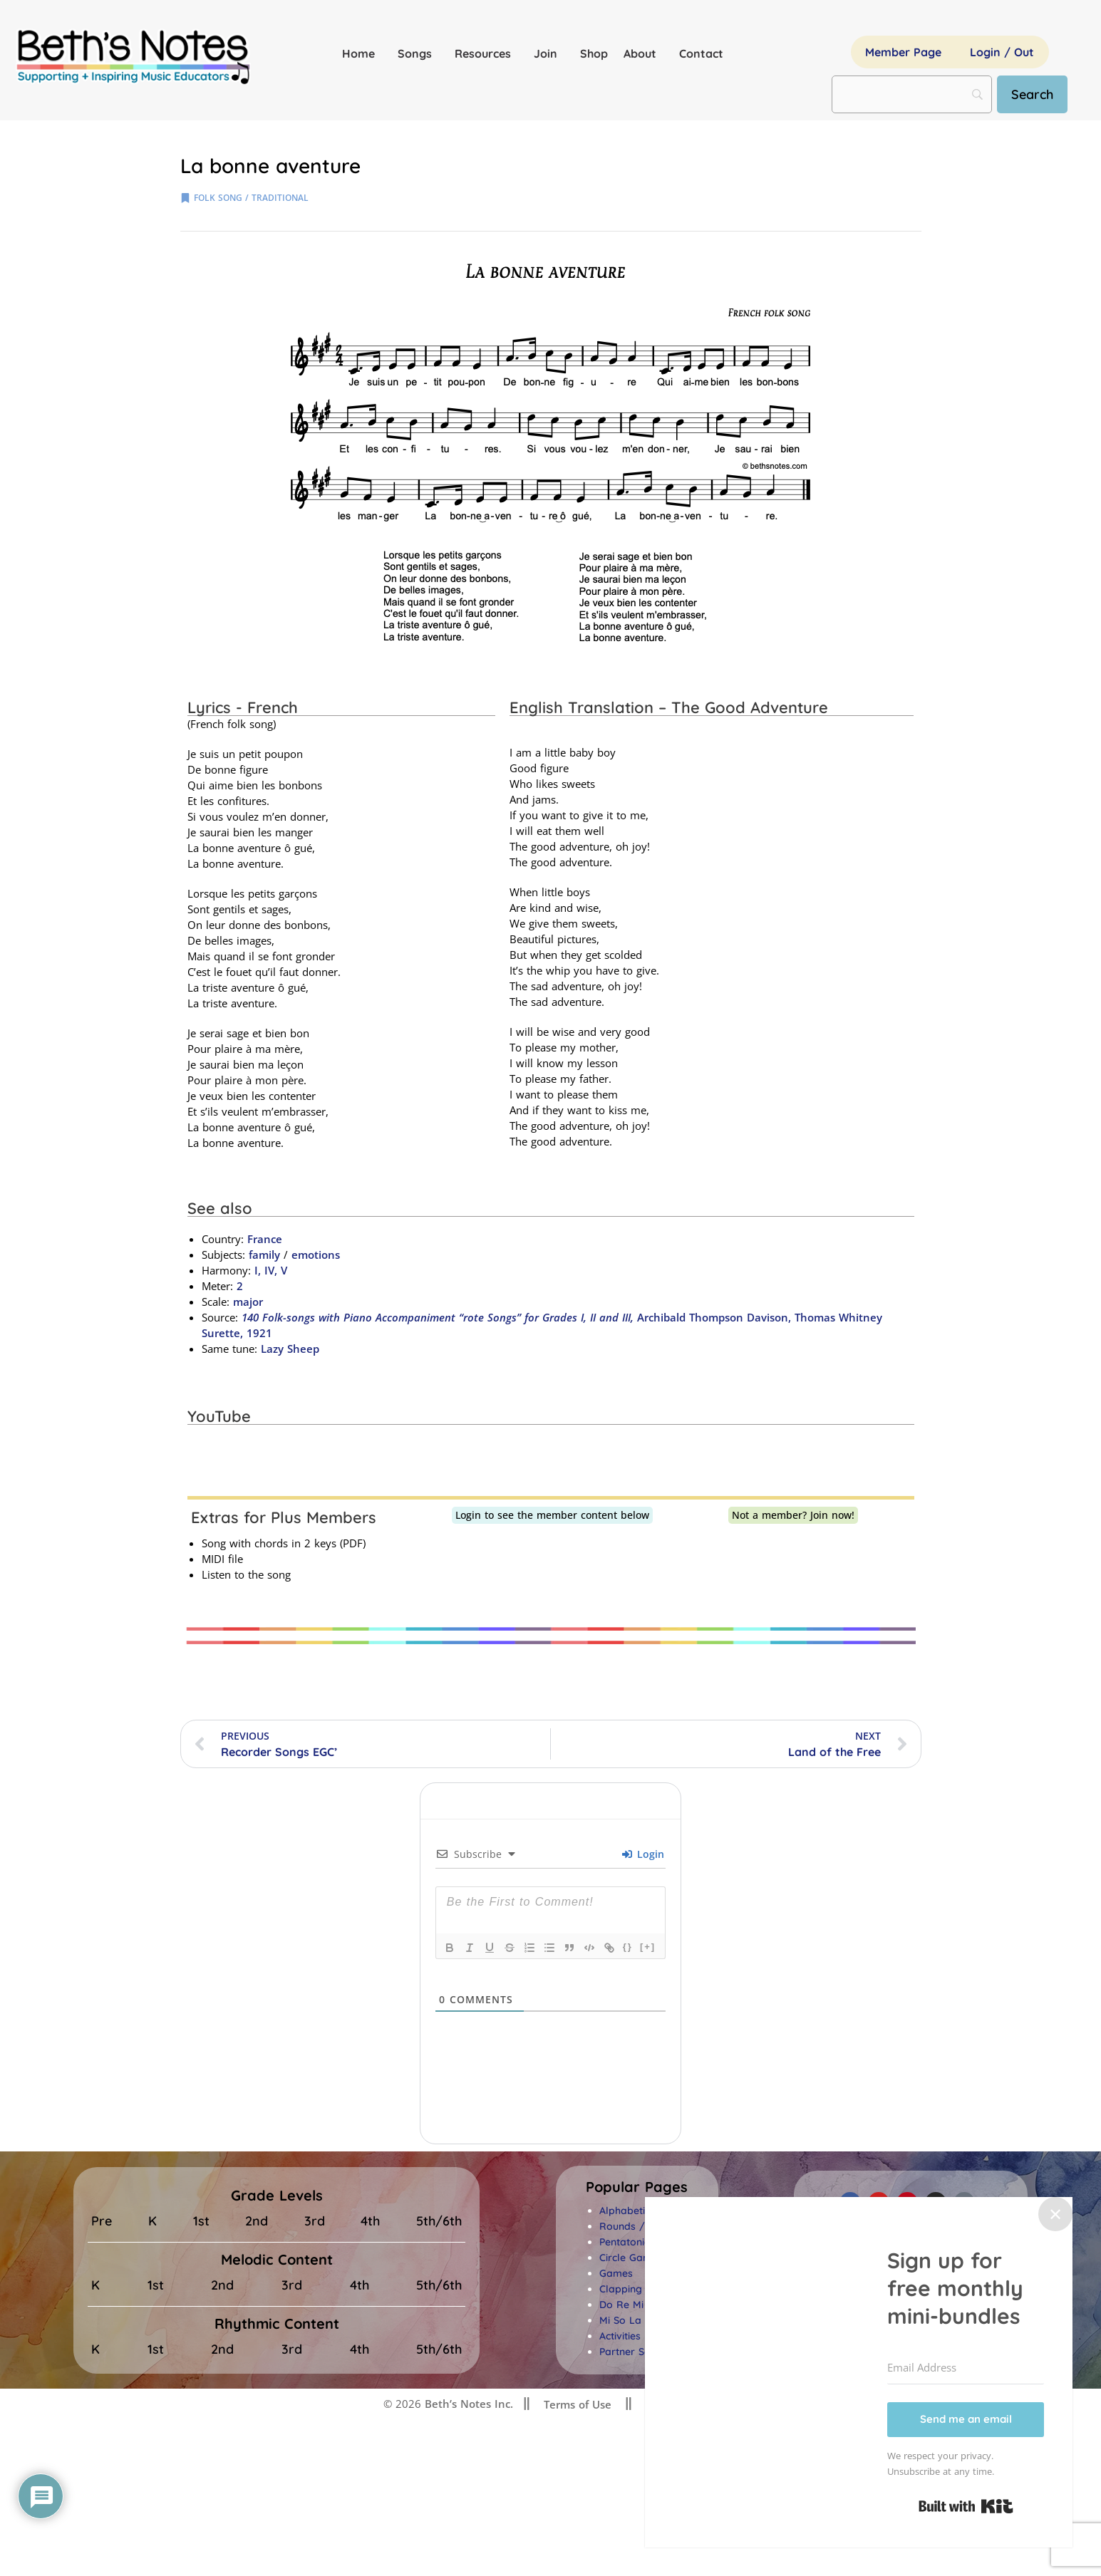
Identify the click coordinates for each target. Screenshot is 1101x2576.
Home (362, 53)
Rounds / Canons (641, 2226)
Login (643, 1854)
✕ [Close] (1055, 2214)
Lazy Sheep (290, 1348)
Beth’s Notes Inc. (467, 2403)
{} (628, 1946)
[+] (648, 1946)
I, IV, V (270, 1270)
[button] (637, 2187)
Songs (418, 53)
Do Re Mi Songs (637, 2304)
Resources (486, 53)
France (264, 1239)
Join (549, 53)
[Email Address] (965, 2368)
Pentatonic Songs (640, 2241)
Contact (701, 53)
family (264, 1254)
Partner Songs (633, 2351)
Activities (620, 2336)
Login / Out (1002, 52)
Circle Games (631, 2257)
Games (616, 2273)
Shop (594, 53)
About (643, 53)
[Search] (1032, 94)
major (248, 1301)
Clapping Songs (637, 2288)
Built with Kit (966, 2506)
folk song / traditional (251, 198)
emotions (315, 1254)
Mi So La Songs (636, 2320)
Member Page (903, 52)
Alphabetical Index (643, 2210)
